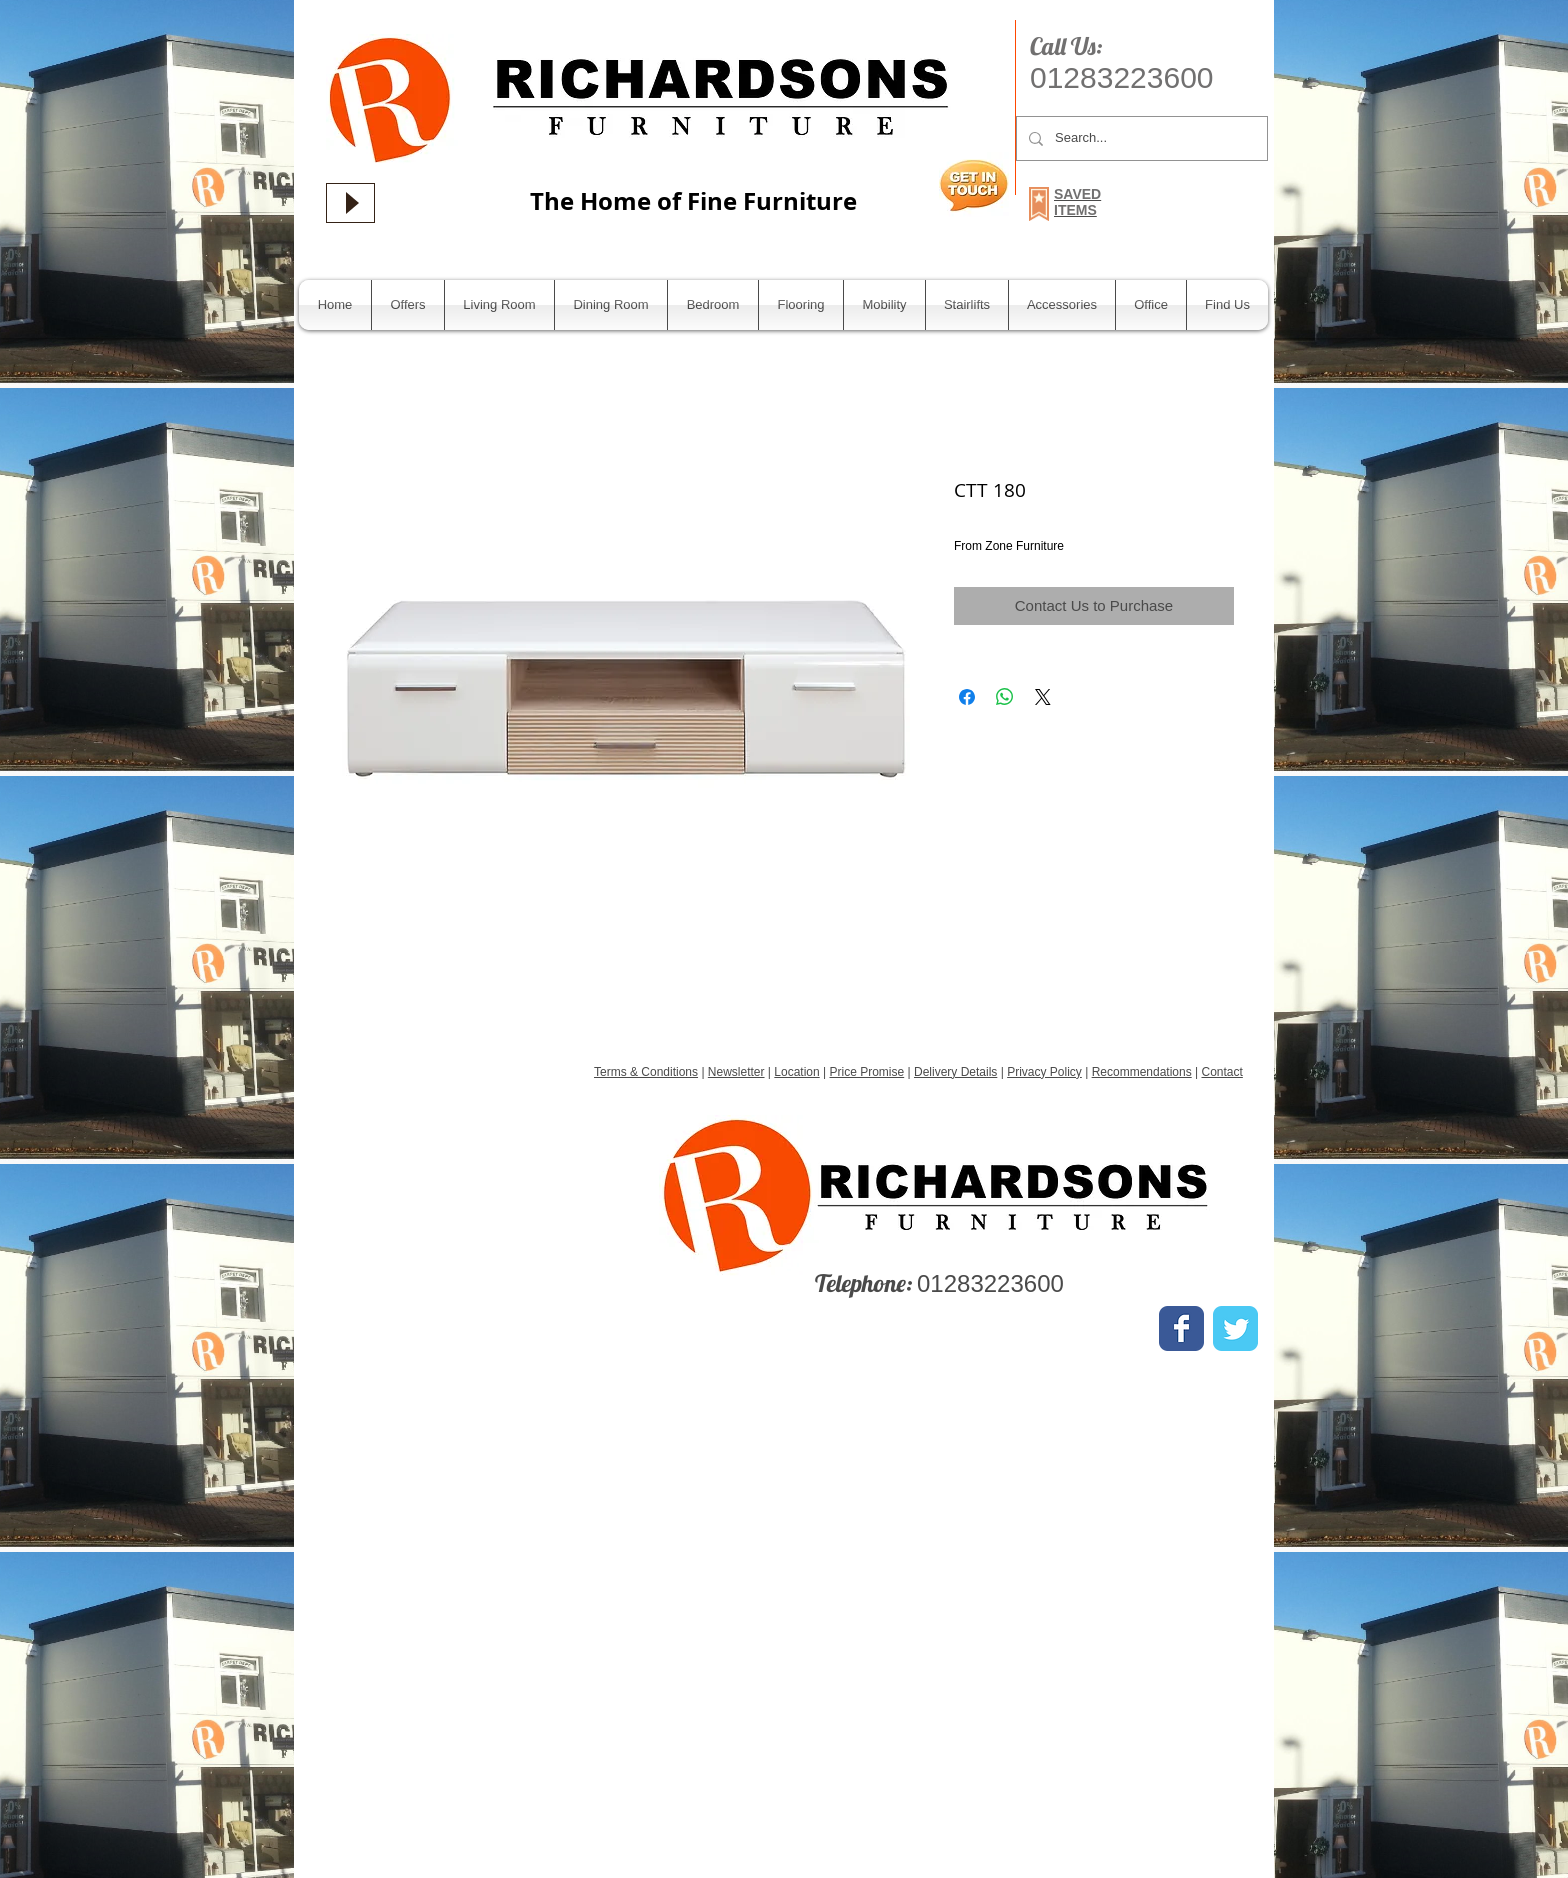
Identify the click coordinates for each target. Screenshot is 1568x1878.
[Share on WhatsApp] (1005, 697)
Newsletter (736, 1072)
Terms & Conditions (646, 1072)
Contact (1221, 1072)
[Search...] (1140, 138)
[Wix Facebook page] (1181, 1328)
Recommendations (1142, 1072)
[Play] (350, 203)
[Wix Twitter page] (1235, 1328)
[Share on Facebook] (967, 697)
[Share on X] (1043, 697)
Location (796, 1072)
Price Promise (867, 1072)
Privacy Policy (1044, 1072)
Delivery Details (955, 1072)
